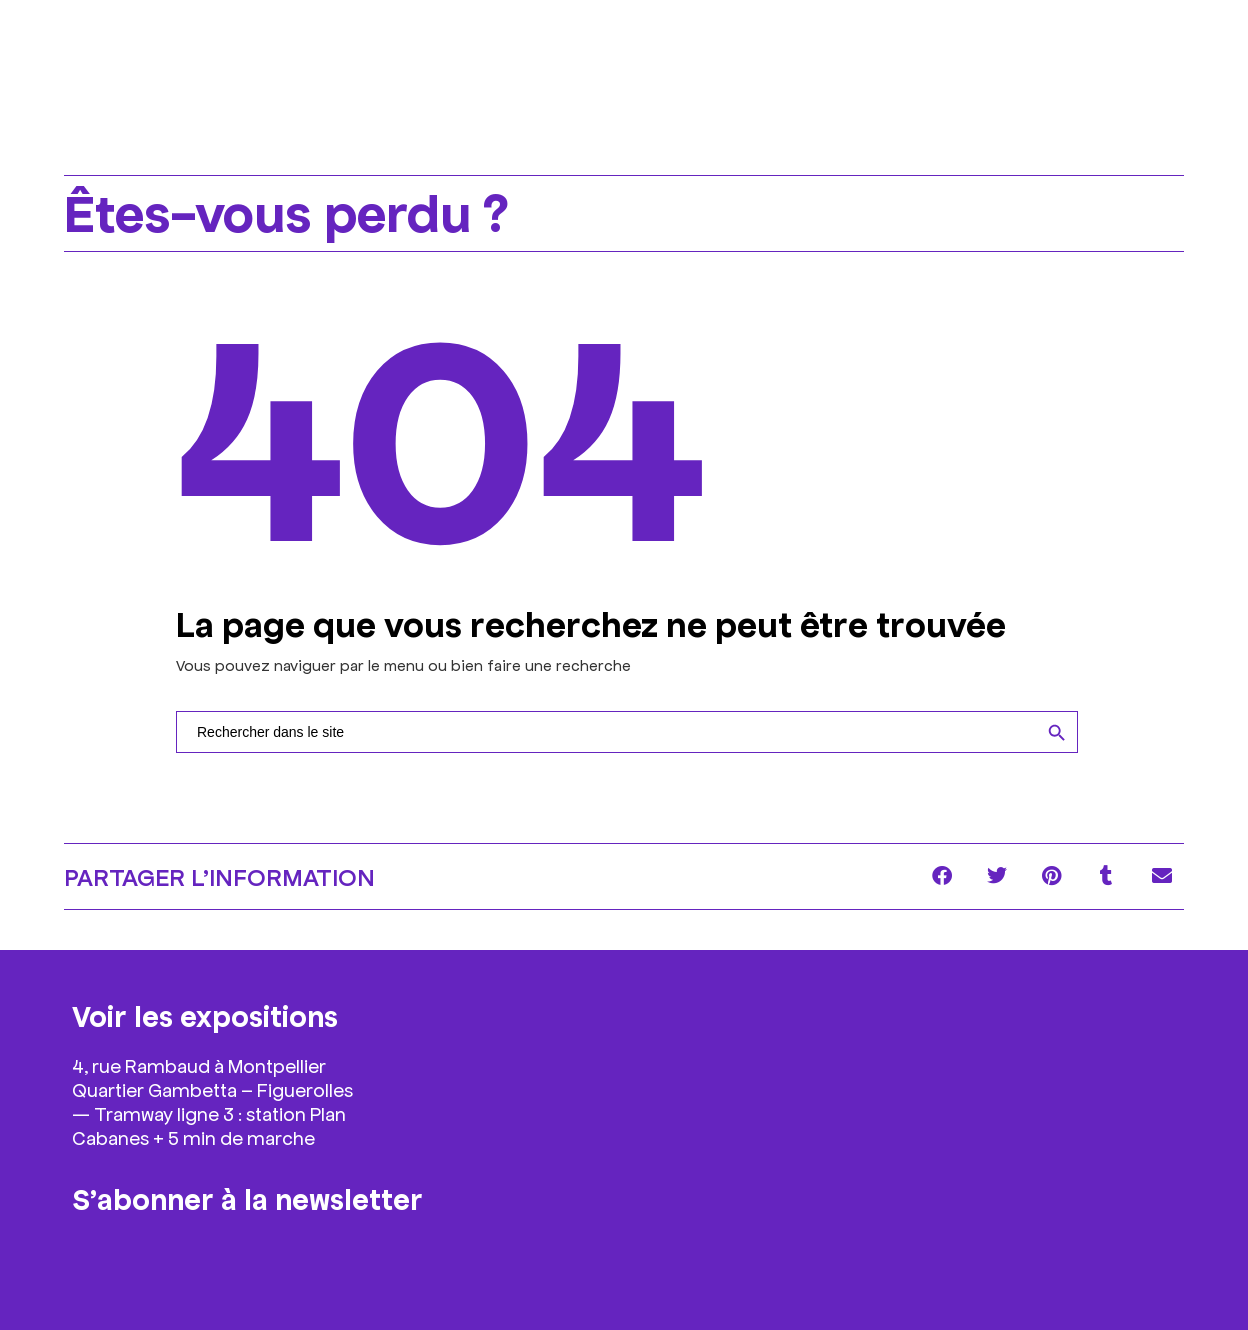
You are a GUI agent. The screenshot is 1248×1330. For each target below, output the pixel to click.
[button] (941, 876)
